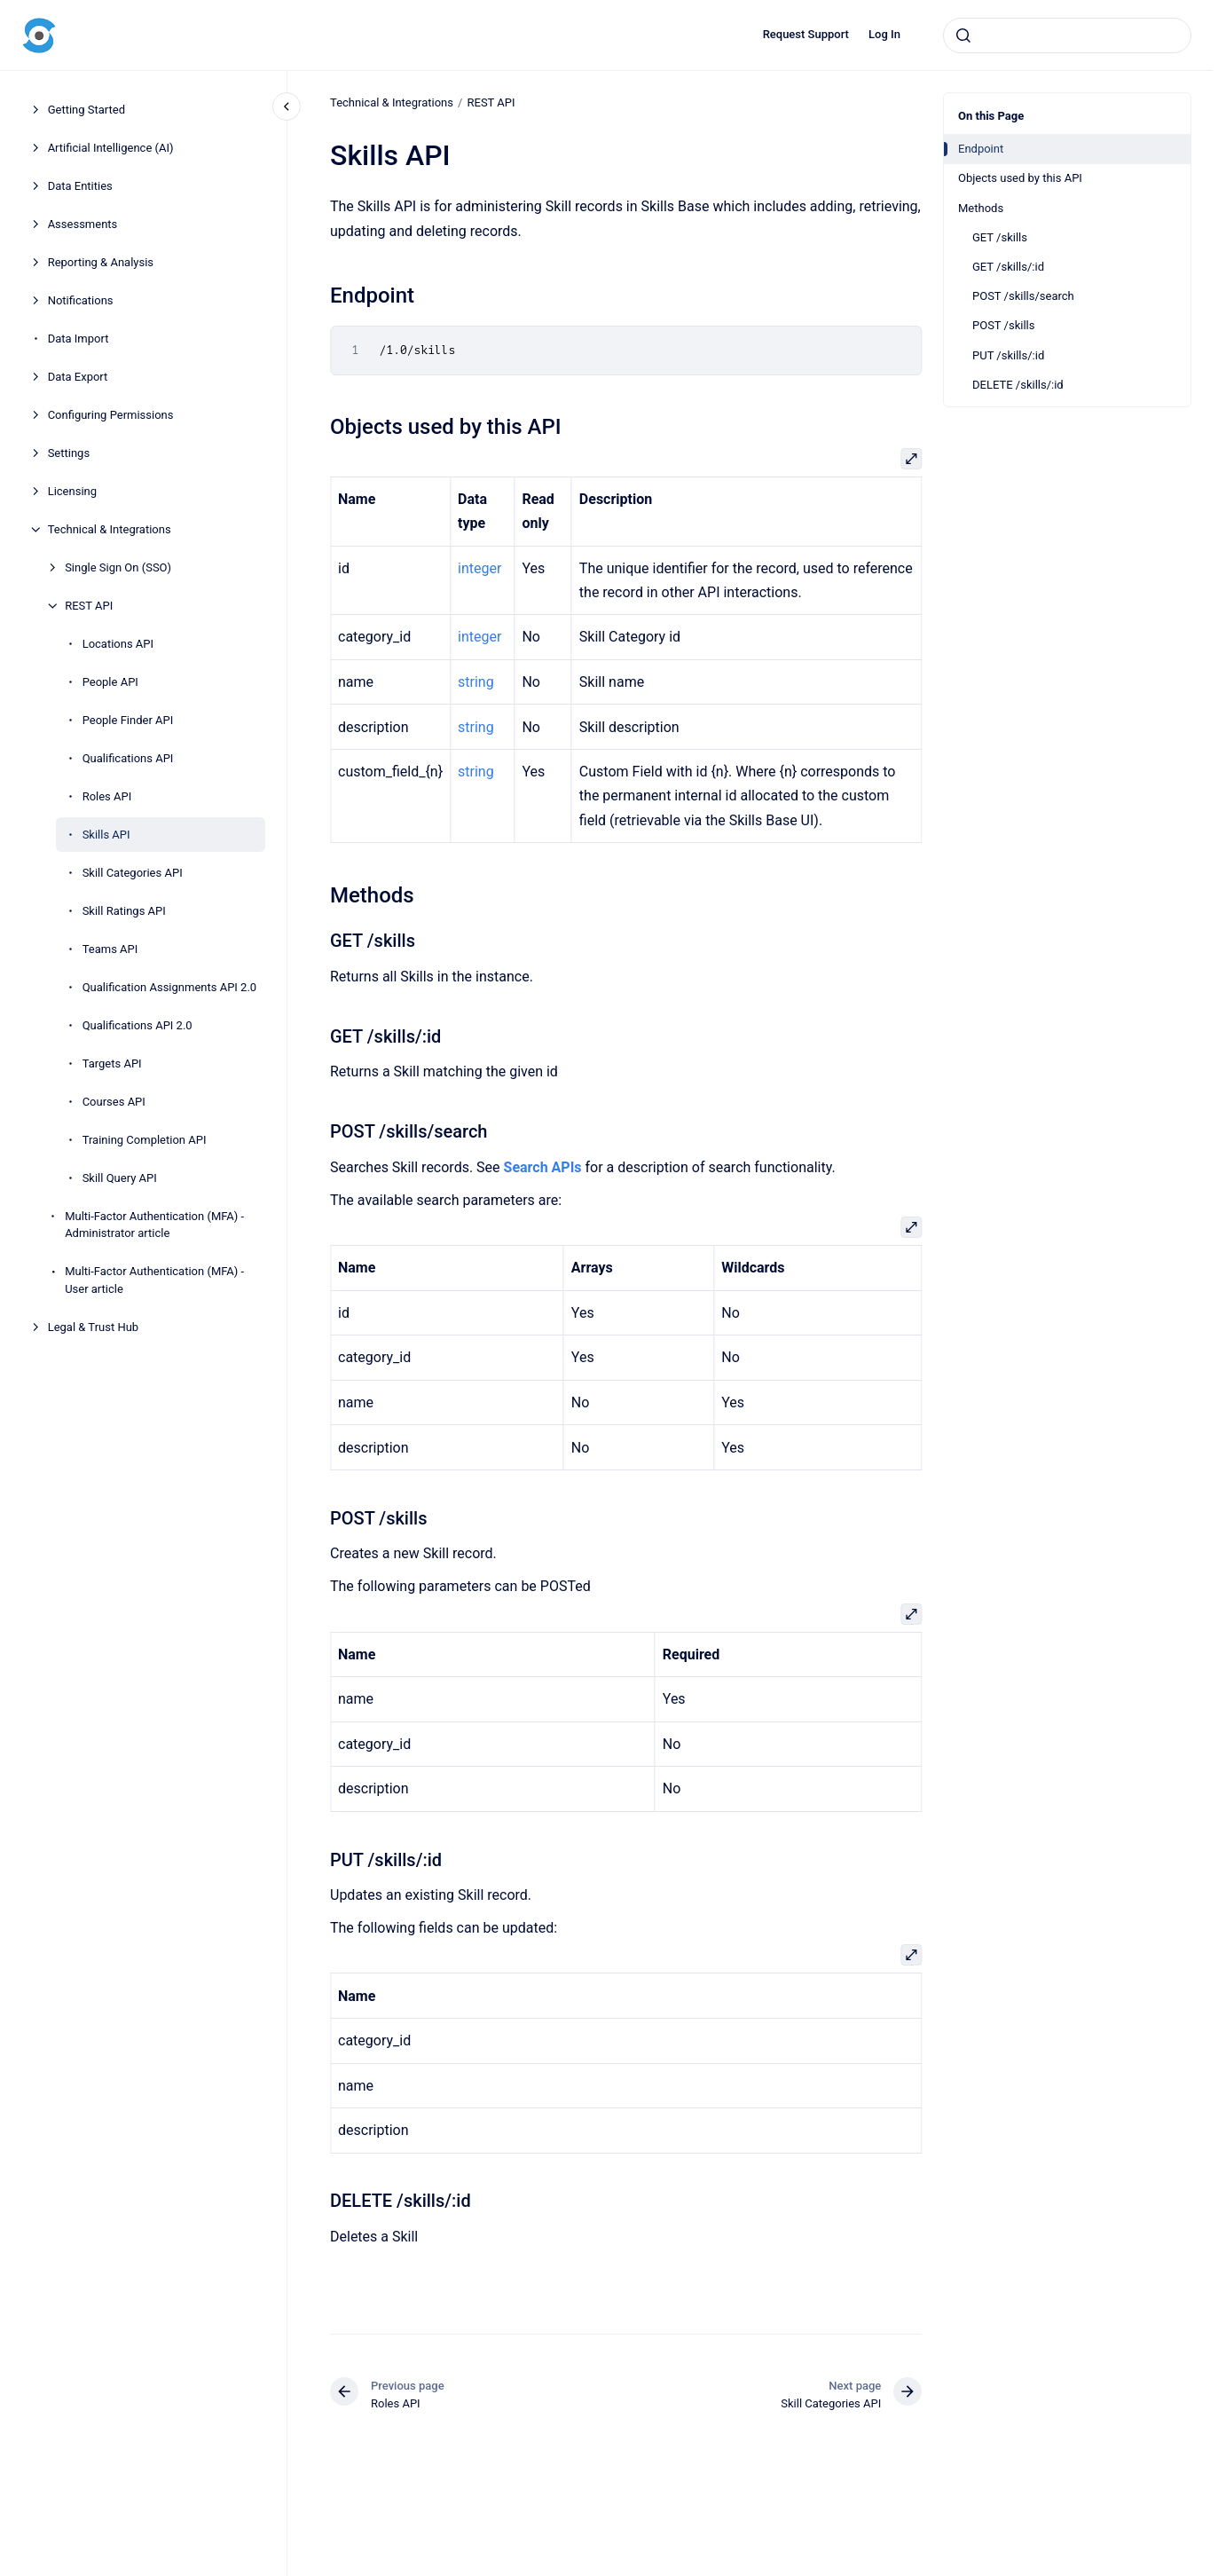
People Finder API (128, 720)
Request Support (806, 34)
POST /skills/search (1023, 296)
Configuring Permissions (111, 414)
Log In (884, 34)
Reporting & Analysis (100, 262)
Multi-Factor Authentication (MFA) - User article (154, 1280)
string (476, 682)
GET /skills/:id (1008, 266)
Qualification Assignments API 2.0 (170, 987)
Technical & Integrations (109, 529)
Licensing (72, 491)
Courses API (114, 1101)
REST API (89, 605)
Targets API (112, 1063)
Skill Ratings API (124, 911)
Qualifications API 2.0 (138, 1025)
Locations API (118, 643)
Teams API (110, 949)
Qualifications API (128, 758)
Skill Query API (120, 1178)
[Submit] (963, 35)
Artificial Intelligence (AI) (111, 147)
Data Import (78, 338)
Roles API (107, 796)
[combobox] (1067, 35)
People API (110, 682)
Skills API (106, 834)
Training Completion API (145, 1139)
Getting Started (86, 109)
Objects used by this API (1020, 178)
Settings (69, 453)
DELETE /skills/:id (1018, 384)
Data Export (78, 376)
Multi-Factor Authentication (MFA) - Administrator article (154, 1225)
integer (479, 568)
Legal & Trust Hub (93, 1327)
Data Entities (80, 186)
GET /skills (999, 237)
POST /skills (1003, 325)
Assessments (83, 224)
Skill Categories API (133, 872)
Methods (980, 208)
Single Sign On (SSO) (118, 567)
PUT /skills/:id (1008, 355)
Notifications (81, 300)
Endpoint (980, 148)
